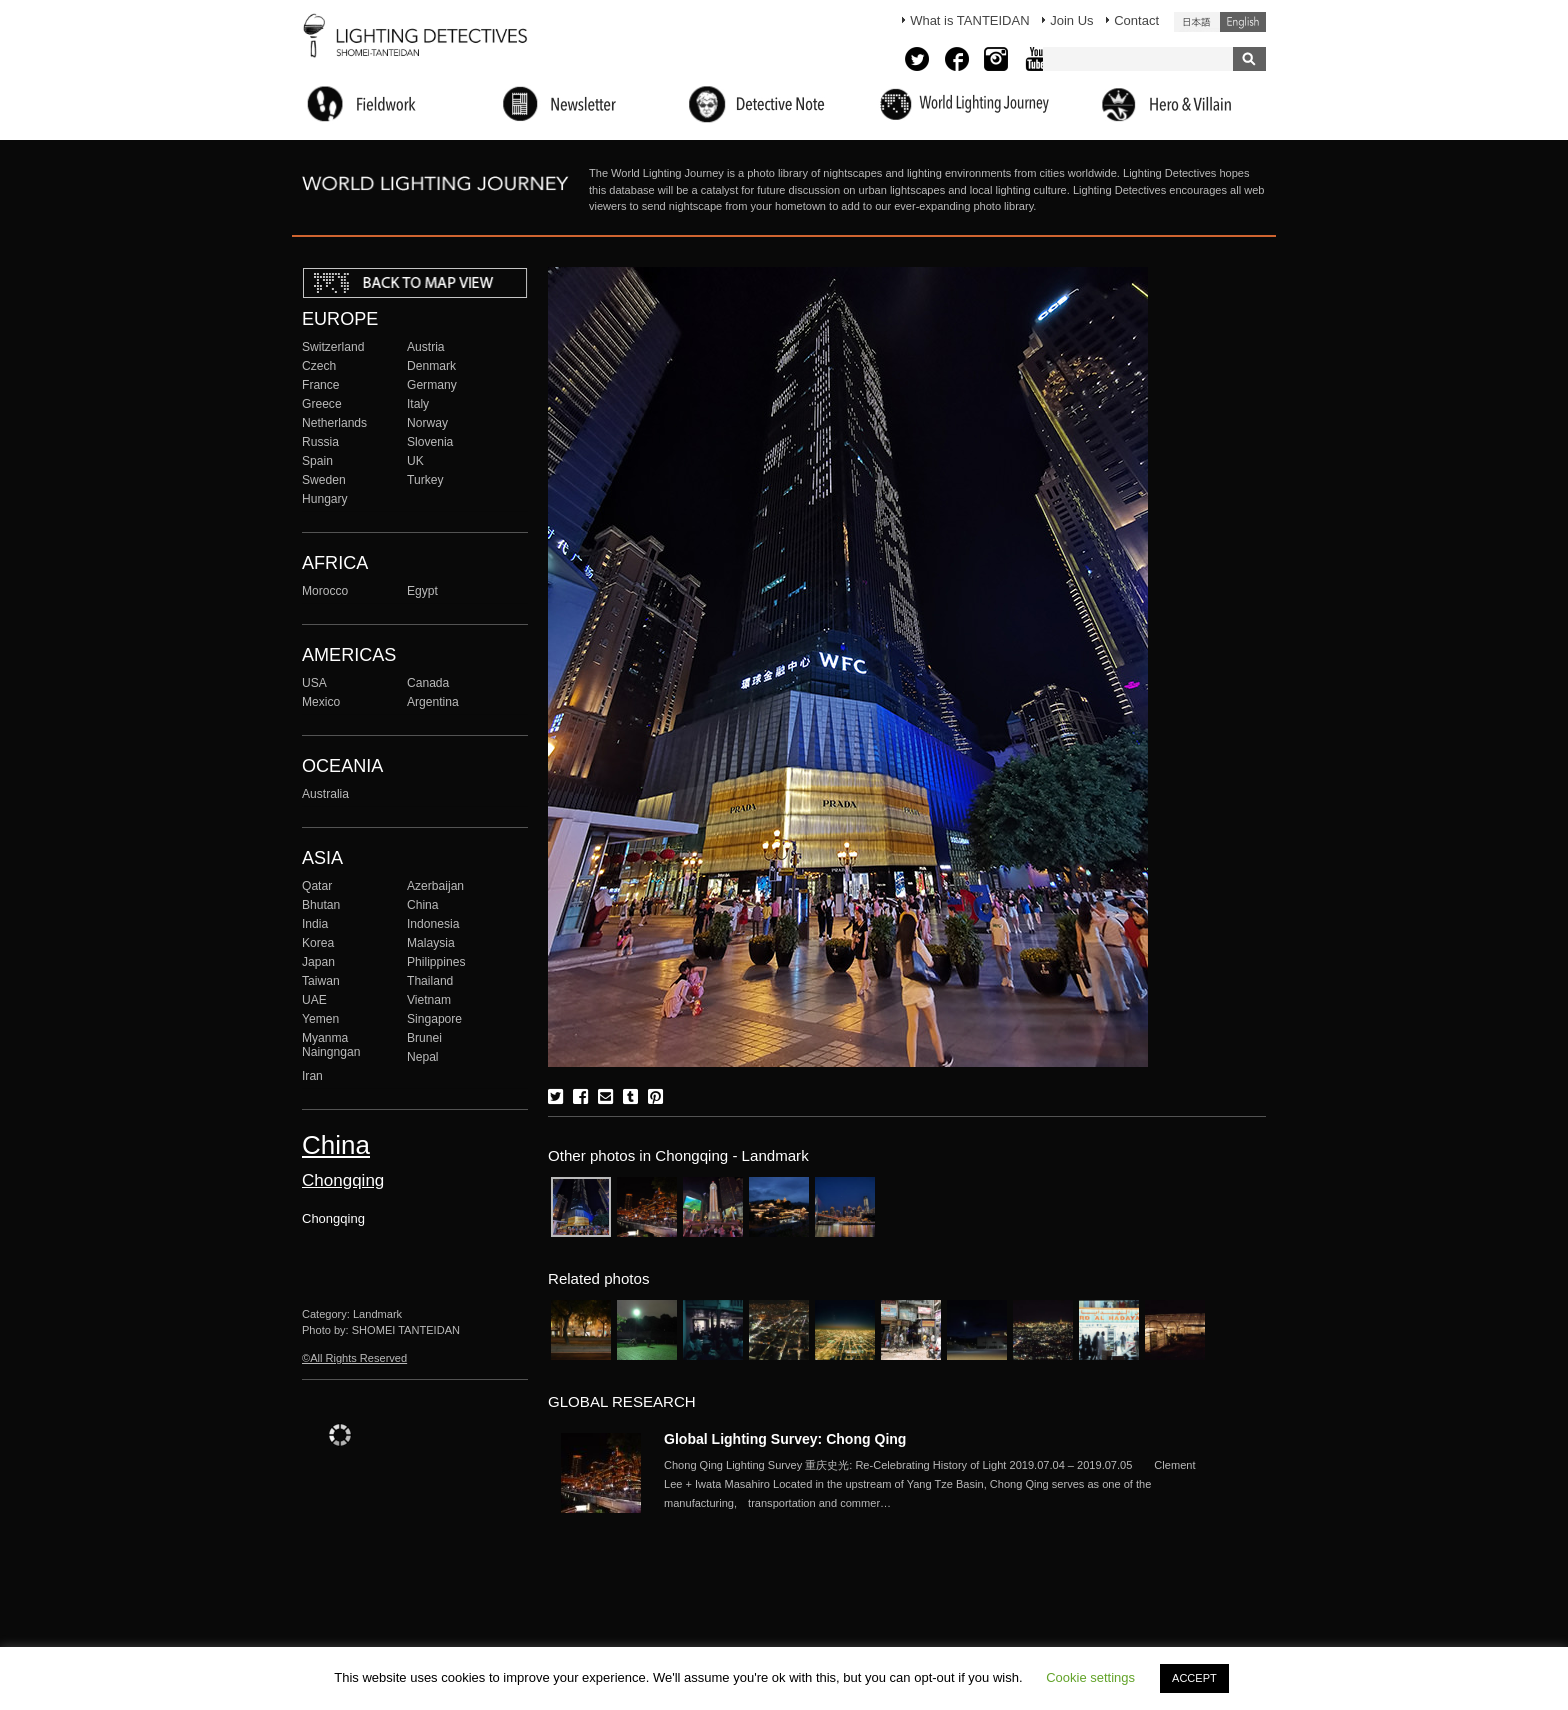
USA (314, 683)
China (423, 905)
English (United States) (1243, 22)
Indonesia (433, 924)
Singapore (434, 1019)
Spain (317, 461)
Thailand (430, 981)
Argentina (433, 702)
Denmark (431, 366)
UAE (314, 1000)
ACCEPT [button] (1194, 1678)
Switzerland (333, 347)
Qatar (317, 886)
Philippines (436, 962)
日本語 (1197, 22)
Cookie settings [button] (1090, 1677)
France (321, 385)
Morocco (325, 591)
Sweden (324, 480)
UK (415, 461)
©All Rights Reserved (354, 1358)
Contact (1136, 20)
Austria (426, 347)
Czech (319, 366)
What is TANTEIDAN (969, 20)
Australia (325, 794)
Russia (320, 442)
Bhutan (321, 905)
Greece (322, 404)
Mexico (321, 702)
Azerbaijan (435, 886)
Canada (428, 683)
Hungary (325, 499)
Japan (318, 962)
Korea (318, 943)
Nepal (423, 1057)
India (315, 924)
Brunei (424, 1038)
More (934, 1484)
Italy (418, 404)
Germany (432, 385)
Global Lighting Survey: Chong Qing (785, 1439)
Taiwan (321, 981)
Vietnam (429, 1000)
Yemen (320, 1019)
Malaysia (431, 943)
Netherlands (334, 423)
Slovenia (430, 442)
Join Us (1071, 20)
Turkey (425, 480)
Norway (427, 423)
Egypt (422, 591)
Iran (312, 1076)
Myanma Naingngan (331, 1045)
